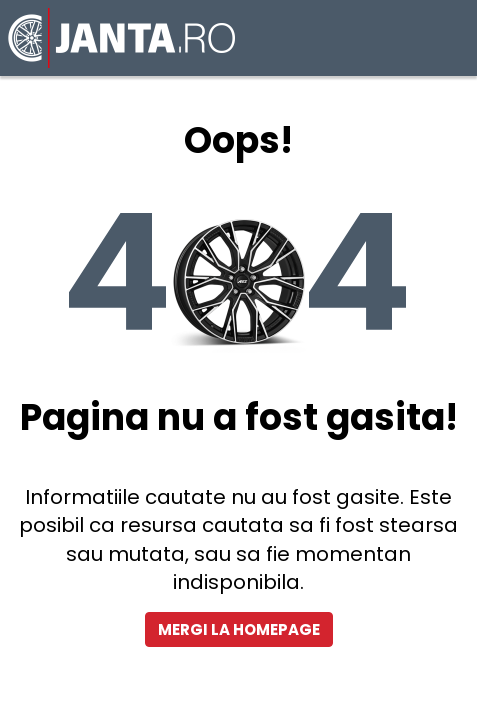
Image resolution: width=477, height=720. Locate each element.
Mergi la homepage (239, 629)
